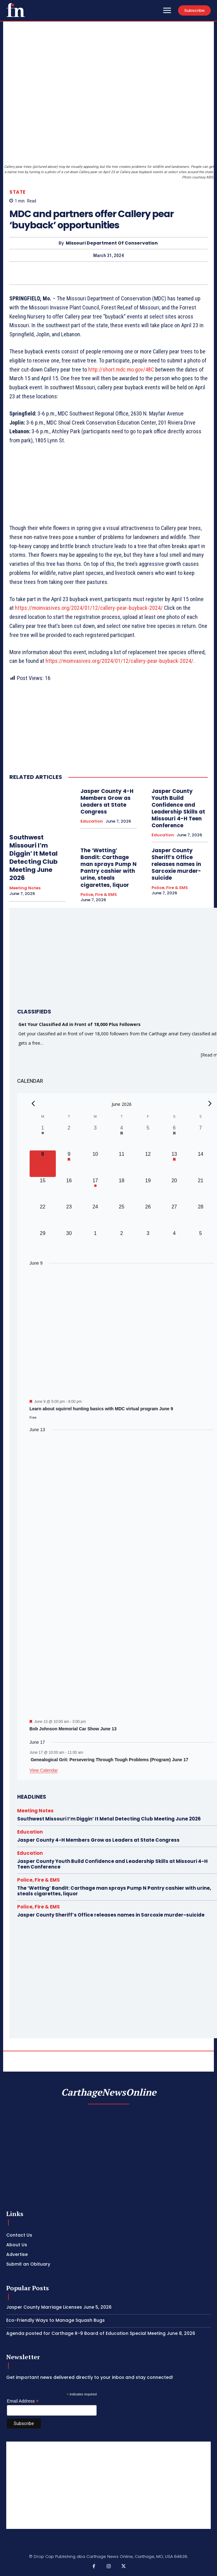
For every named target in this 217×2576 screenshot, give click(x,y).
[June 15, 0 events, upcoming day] (43, 1190)
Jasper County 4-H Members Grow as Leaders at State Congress (106, 801)
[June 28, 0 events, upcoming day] (200, 1216)
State (17, 192)
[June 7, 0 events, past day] (200, 1137)
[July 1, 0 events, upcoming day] (95, 1243)
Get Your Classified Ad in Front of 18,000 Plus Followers (79, 1024)
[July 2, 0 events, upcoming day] (122, 1243)
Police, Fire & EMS (98, 894)
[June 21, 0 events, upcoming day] (200, 1190)
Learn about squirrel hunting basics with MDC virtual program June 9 (101, 1408)
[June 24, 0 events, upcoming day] (95, 1216)
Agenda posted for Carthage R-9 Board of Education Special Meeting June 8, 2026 (100, 2333)
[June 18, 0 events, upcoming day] (122, 1190)
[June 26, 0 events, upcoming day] (148, 1216)
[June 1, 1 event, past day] (43, 1137)
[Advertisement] (108, 2485)
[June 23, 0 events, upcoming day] (69, 1216)
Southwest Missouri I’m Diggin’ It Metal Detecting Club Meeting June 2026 (33, 857)
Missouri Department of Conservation (112, 243)
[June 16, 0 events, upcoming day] (69, 1190)
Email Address (23, 2401)
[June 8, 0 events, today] (43, 1163)
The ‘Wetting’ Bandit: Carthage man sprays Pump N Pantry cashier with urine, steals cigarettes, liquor (108, 867)
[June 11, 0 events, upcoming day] (122, 1163)
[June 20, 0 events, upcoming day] (174, 1190)
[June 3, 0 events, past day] (95, 1137)
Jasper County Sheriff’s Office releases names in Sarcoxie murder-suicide (176, 864)
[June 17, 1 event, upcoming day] (95, 1190)
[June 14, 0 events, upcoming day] (200, 1163)
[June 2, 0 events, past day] (69, 1137)
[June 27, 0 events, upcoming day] (174, 1216)
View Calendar (44, 1770)
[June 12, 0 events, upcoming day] (148, 1163)
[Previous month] (33, 1103)
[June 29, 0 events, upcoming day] (43, 1243)
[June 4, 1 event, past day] (122, 1137)
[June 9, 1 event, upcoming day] (69, 1163)
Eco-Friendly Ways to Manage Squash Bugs (55, 2320)
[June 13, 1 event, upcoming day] (174, 1163)
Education (91, 821)
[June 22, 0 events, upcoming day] (43, 1216)
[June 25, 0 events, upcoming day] (122, 1216)
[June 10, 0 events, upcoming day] (95, 1163)
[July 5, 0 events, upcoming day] (200, 1243)
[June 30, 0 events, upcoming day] (69, 1243)
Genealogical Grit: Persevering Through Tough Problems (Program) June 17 (109, 1759)
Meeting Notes (25, 888)
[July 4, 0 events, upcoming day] (174, 1243)
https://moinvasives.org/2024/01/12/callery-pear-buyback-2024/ (89, 608)
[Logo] (15, 10)
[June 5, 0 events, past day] (148, 1137)
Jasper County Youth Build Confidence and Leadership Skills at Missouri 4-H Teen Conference (178, 808)
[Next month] (210, 1103)
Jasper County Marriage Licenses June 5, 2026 (59, 2307)
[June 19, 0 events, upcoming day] (148, 1190)
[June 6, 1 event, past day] (174, 1137)
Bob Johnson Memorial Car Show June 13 (73, 1728)
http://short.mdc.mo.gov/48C (121, 369)
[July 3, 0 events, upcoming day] (148, 1243)
